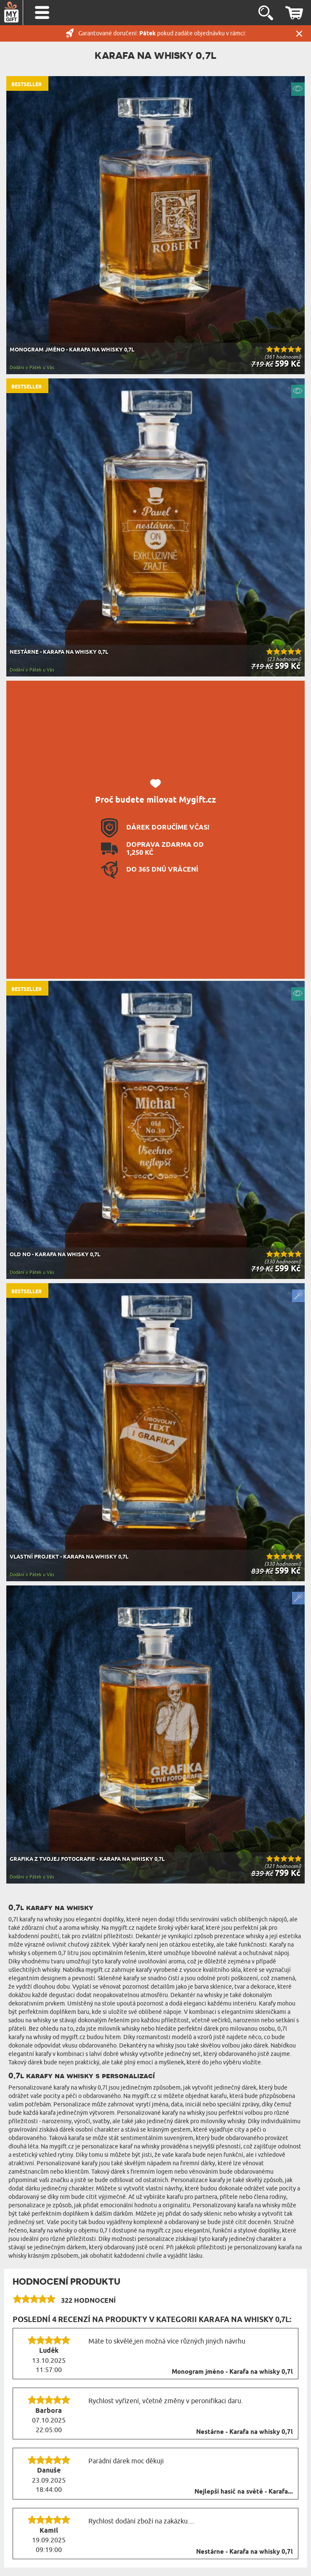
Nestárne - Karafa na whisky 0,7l (244, 2432)
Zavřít (299, 33)
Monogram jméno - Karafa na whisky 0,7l (232, 2372)
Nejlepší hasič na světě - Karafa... (243, 2492)
